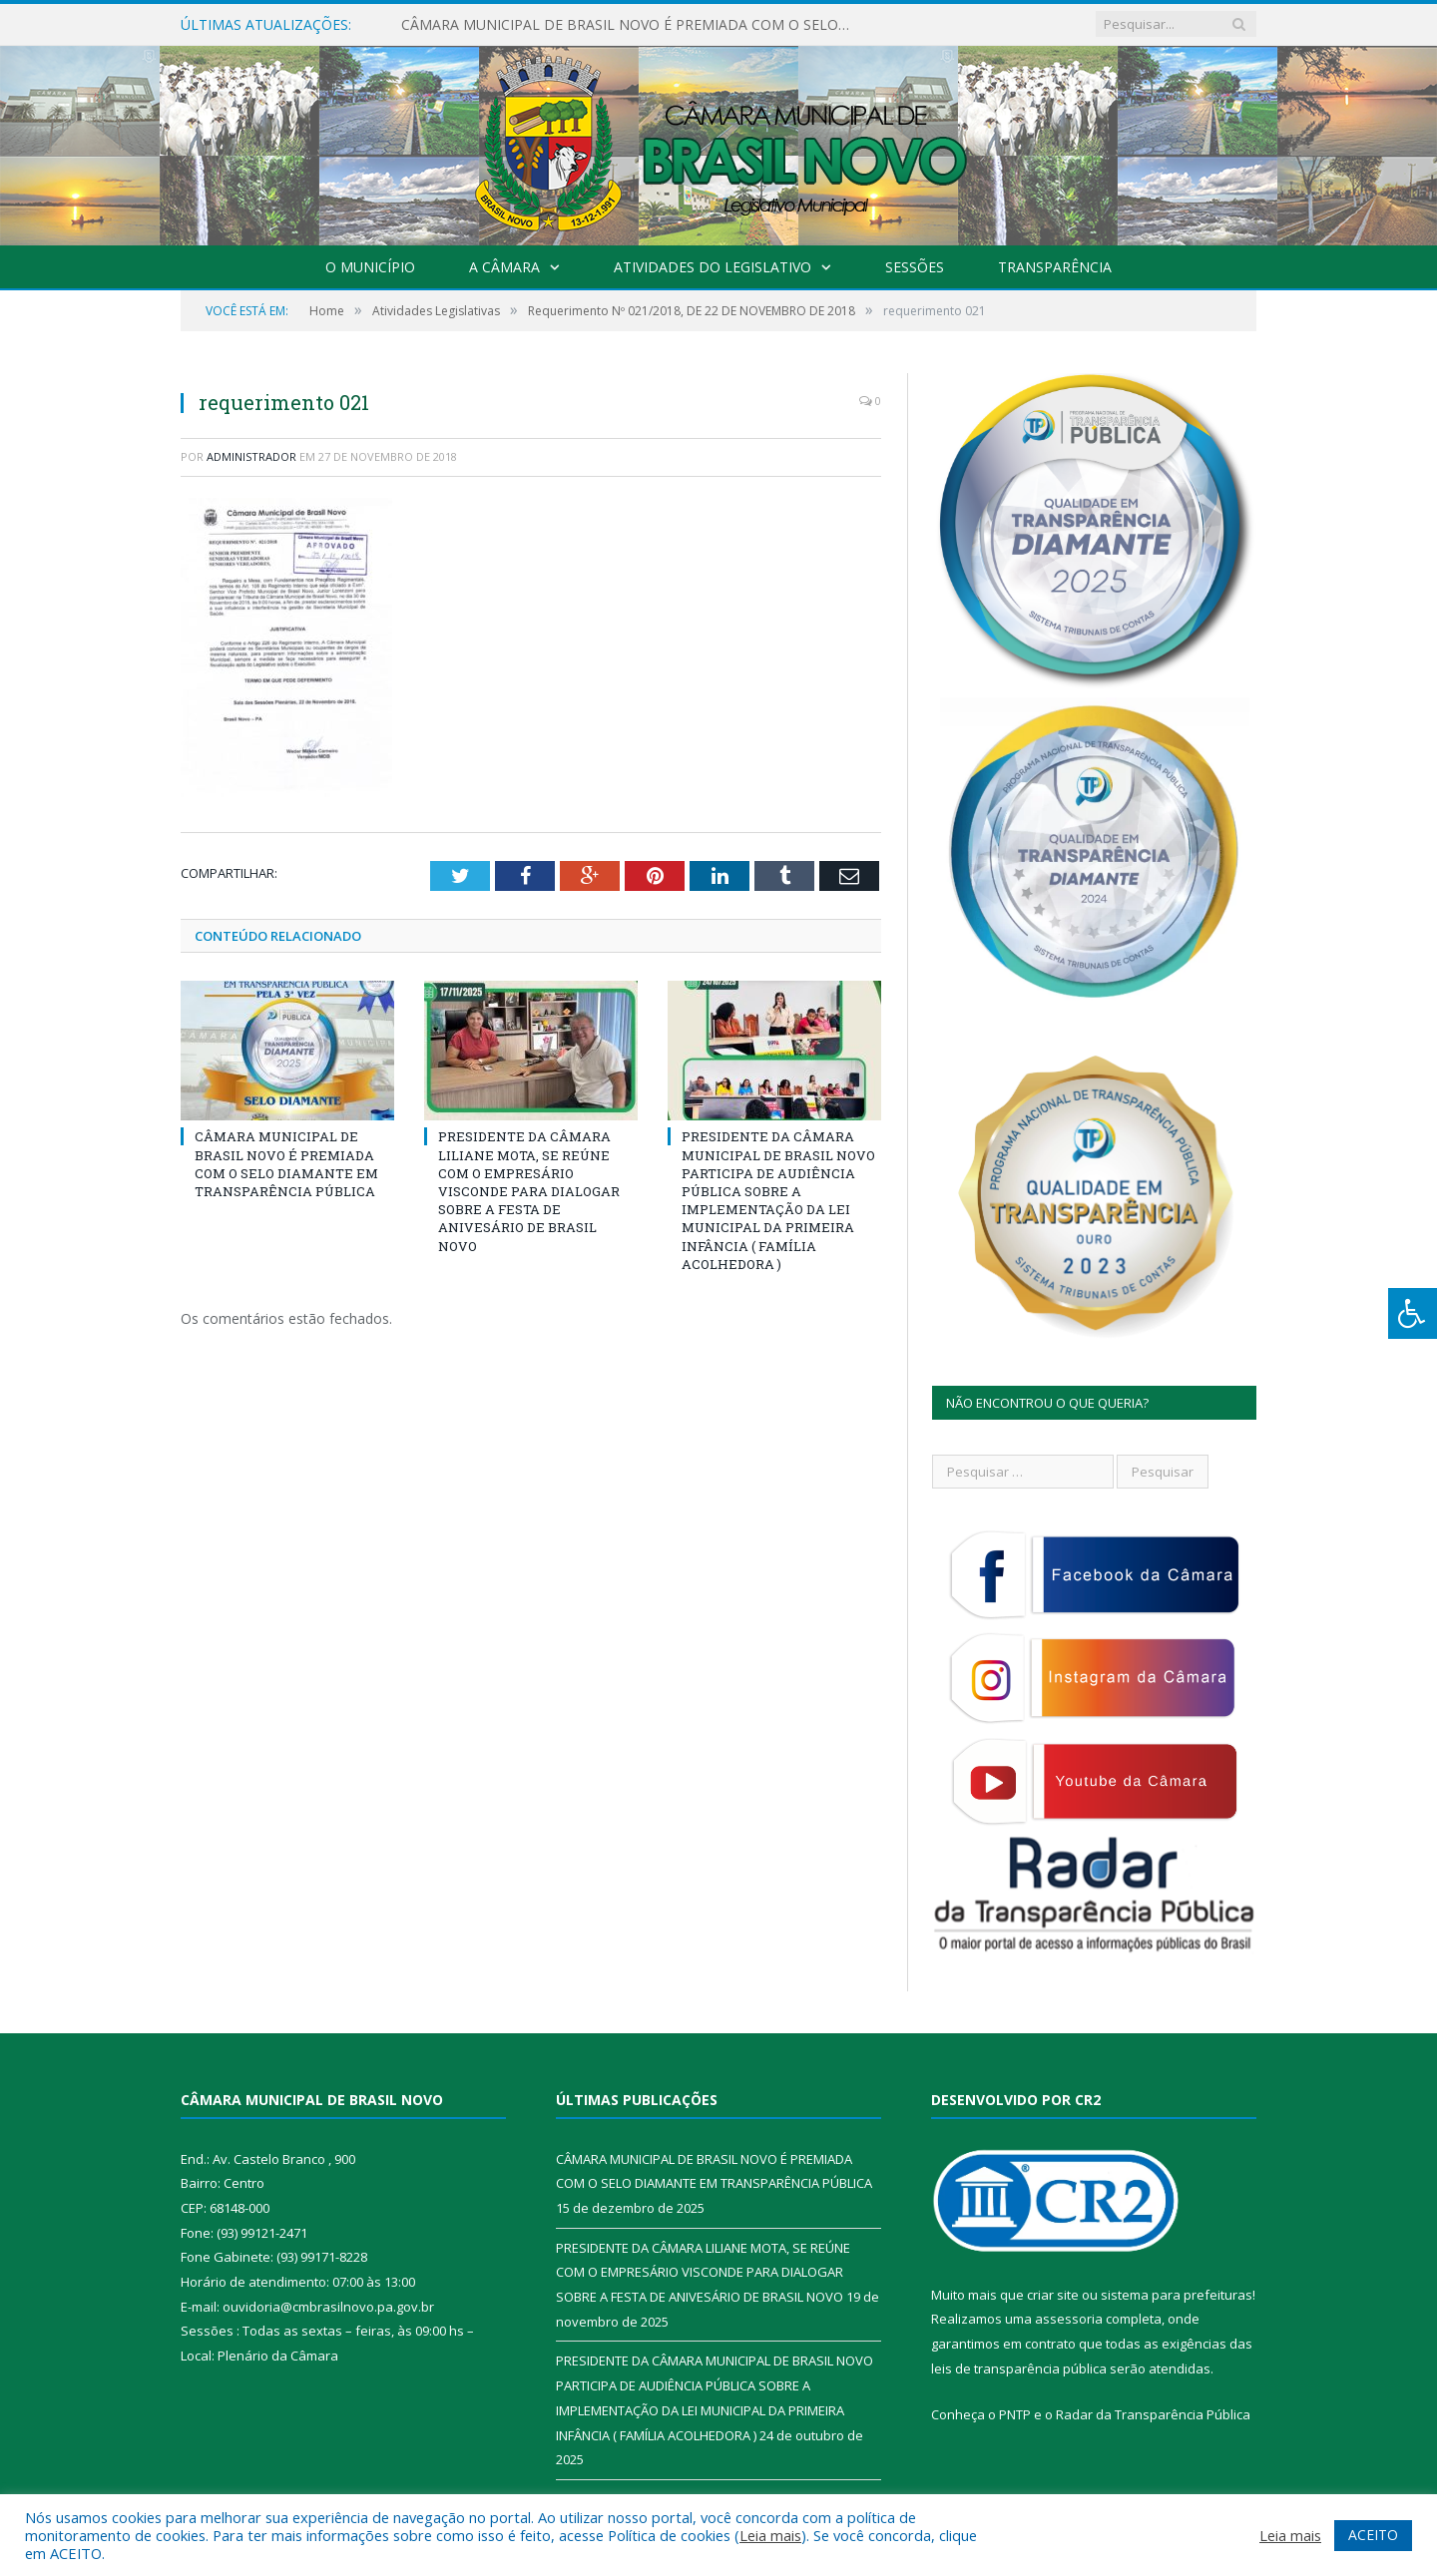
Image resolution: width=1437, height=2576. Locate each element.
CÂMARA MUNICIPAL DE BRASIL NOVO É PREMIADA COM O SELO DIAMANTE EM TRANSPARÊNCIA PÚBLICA (630, 25)
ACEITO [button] (1373, 2534)
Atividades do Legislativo (712, 266)
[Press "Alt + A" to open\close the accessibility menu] (1412, 1313)
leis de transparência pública (1019, 2368)
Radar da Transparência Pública (1153, 2414)
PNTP (1015, 2414)
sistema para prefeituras (1176, 2295)
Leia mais (770, 2535)
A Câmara (504, 266)
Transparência (1055, 266)
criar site (1053, 2295)
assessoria (1069, 2319)
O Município (370, 266)
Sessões (914, 266)
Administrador (251, 456)
